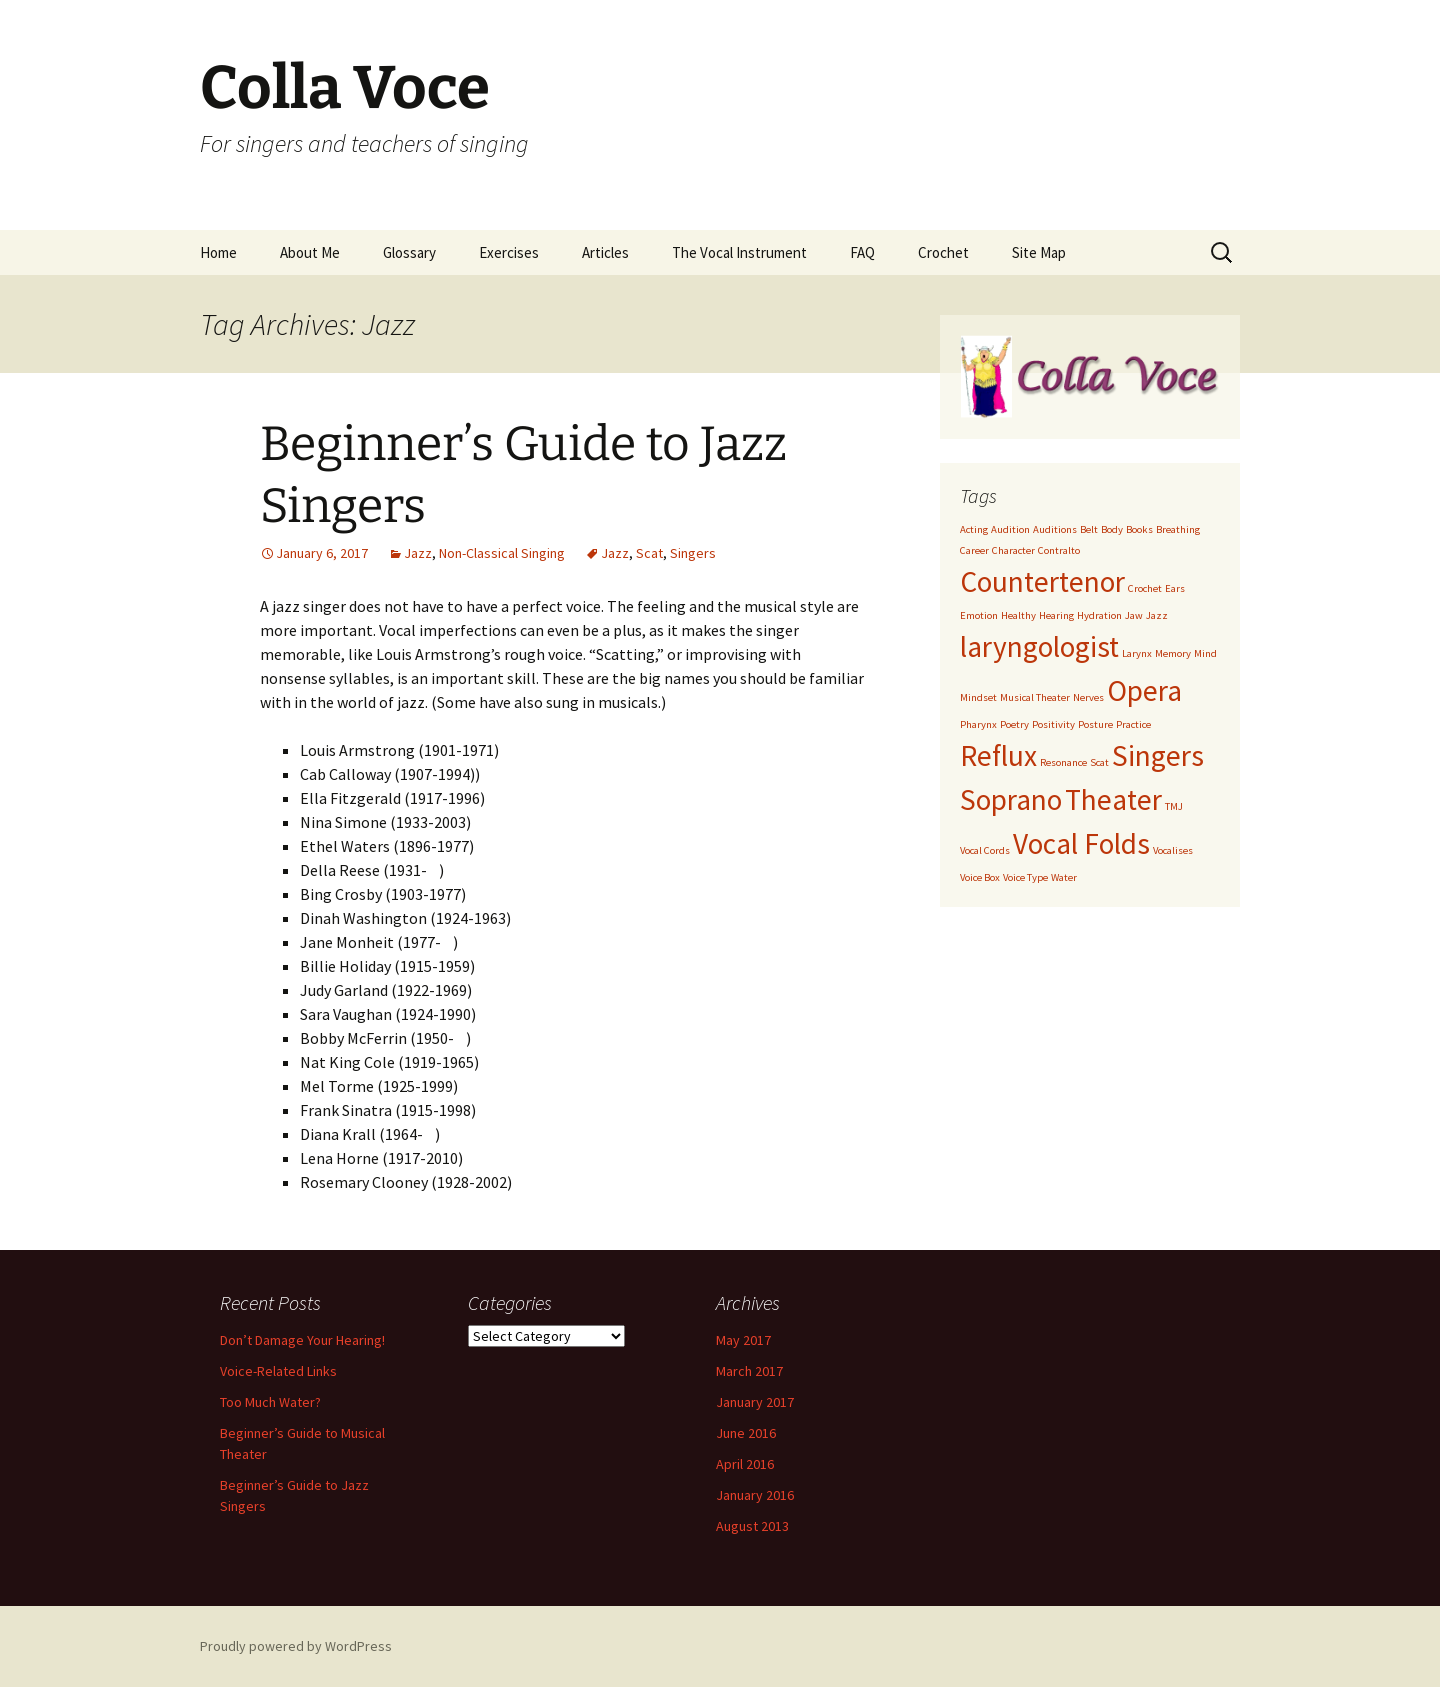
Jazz (418, 553)
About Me (310, 252)
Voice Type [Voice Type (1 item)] (1025, 877)
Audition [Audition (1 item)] (1010, 529)
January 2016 (755, 1495)
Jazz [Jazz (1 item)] (1157, 615)
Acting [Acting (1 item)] (974, 529)
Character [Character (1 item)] (1013, 550)
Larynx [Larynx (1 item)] (1137, 653)
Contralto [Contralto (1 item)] (1059, 550)
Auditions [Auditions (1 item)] (1055, 529)
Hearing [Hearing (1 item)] (1056, 615)
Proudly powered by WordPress (296, 1646)
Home (218, 252)
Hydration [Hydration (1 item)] (1099, 615)
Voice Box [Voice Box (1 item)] (980, 877)
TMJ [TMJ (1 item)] (1174, 806)
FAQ (862, 252)
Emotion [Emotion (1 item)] (979, 615)
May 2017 (743, 1340)
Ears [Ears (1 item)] (1175, 588)
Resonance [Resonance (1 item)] (1063, 762)
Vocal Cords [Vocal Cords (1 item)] (985, 850)
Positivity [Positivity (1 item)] (1053, 724)
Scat (649, 553)
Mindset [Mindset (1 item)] (978, 697)
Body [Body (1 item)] (1112, 529)
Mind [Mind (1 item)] (1205, 653)
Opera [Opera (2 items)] (1144, 690)
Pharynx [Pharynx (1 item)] (978, 724)
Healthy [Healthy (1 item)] (1018, 615)
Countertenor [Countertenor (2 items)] (1042, 581)
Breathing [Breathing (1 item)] (1178, 529)
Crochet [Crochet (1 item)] (1145, 588)
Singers (693, 553)
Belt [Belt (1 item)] (1089, 529)
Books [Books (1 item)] (1139, 529)
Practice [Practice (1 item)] (1133, 724)
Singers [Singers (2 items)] (1158, 755)
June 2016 (746, 1433)
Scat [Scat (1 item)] (1099, 762)
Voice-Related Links (278, 1371)
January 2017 (755, 1402)
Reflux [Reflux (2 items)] (998, 755)
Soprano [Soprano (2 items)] (1011, 799)
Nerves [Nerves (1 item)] (1088, 697)
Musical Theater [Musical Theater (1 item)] (1035, 697)
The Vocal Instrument (739, 252)
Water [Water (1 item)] (1064, 877)
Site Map (1039, 252)
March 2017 (749, 1371)
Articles (605, 252)
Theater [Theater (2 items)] (1113, 799)
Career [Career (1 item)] (974, 550)
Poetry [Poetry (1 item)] (1014, 724)
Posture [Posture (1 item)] (1095, 724)
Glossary (409, 252)
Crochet (943, 252)
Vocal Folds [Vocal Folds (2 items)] (1081, 843)
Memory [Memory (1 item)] (1173, 653)
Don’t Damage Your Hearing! (302, 1340)
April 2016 (745, 1464)
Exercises (509, 252)
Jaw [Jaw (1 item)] (1134, 615)
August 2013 (752, 1526)
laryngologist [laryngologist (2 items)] (1039, 646)
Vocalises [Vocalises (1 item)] (1173, 850)
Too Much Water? (270, 1402)
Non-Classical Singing (502, 553)
